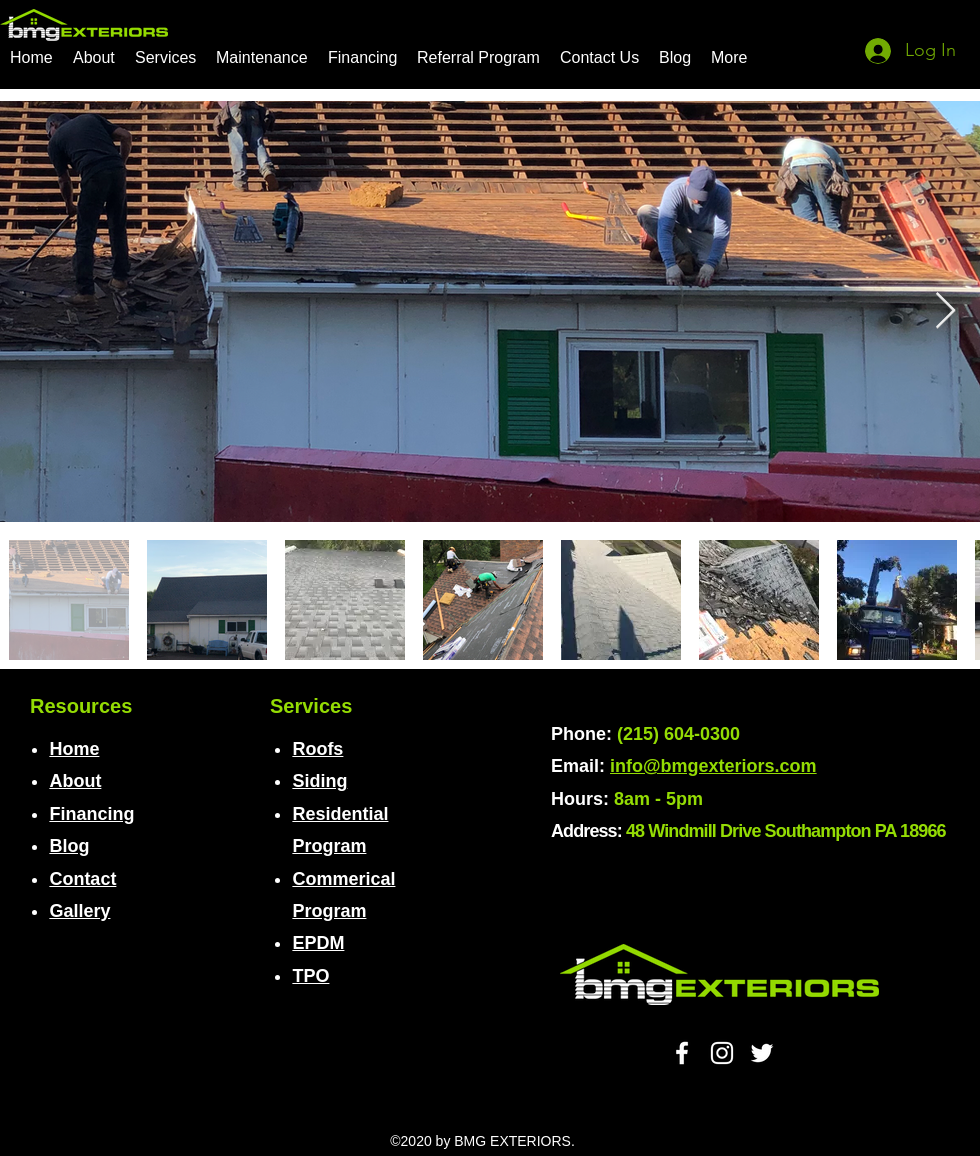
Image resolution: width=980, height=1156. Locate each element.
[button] (165, 57)
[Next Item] (945, 311)
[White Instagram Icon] (722, 1053)
